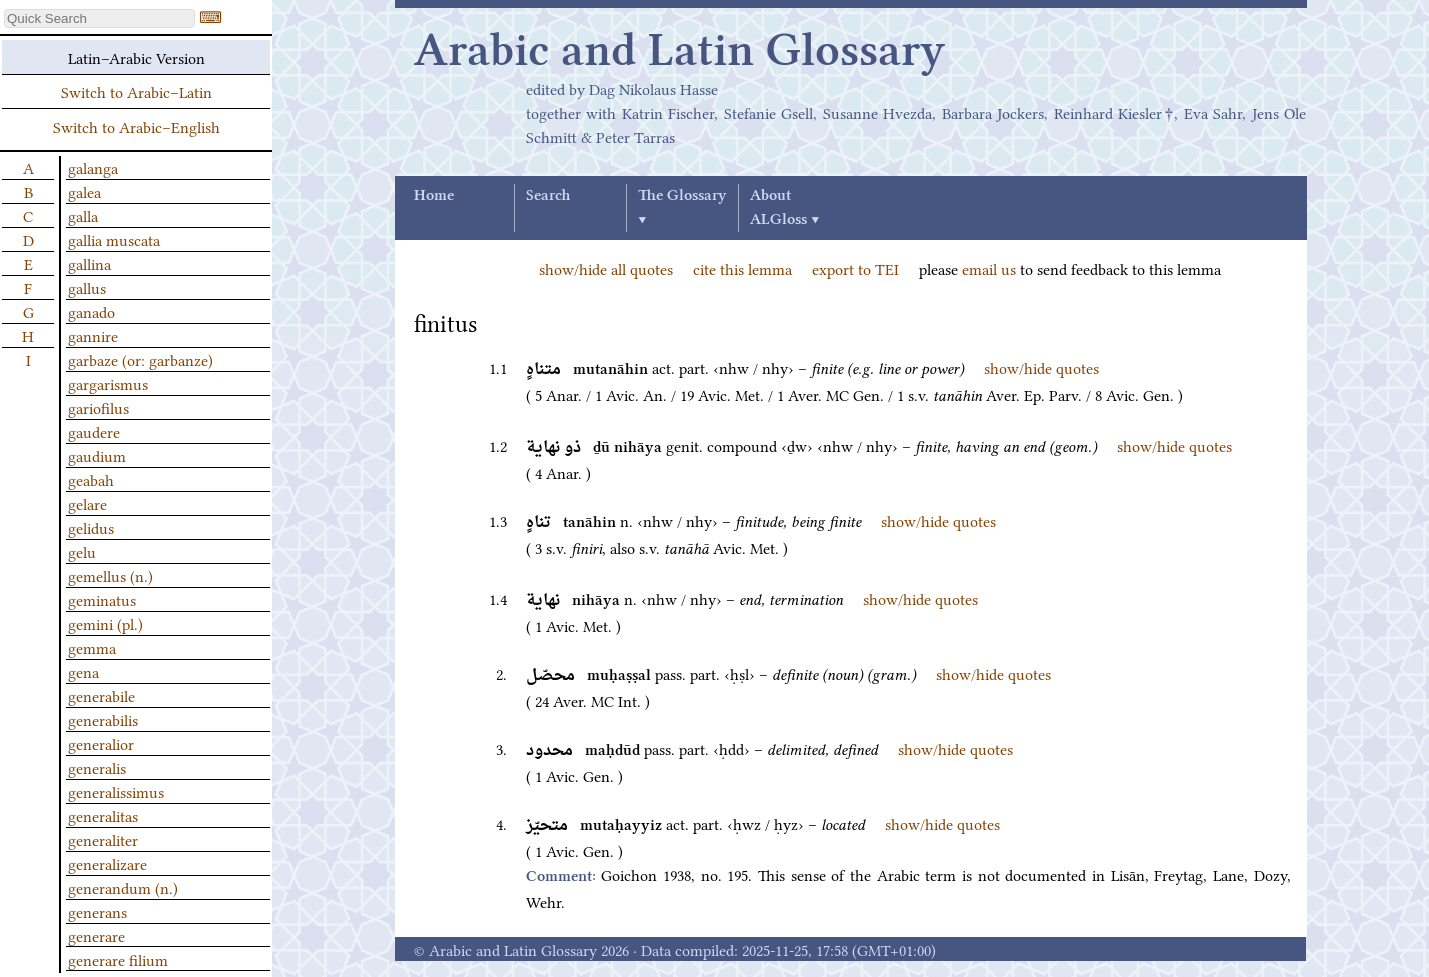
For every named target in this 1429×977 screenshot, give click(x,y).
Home (434, 196)
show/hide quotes (1041, 367)
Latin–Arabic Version (136, 57)
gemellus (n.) (110, 575)
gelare (87, 503)
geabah (91, 479)
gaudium (97, 455)
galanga (93, 167)
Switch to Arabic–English (136, 126)
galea (84, 191)
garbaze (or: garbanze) (140, 359)
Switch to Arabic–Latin (136, 91)
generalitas (103, 815)
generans (97, 911)
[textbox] (99, 18)
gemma (92, 647)
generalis (97, 767)
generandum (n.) (123, 887)
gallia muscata (114, 239)
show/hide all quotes (606, 268)
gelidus (91, 527)
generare (96, 935)
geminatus (102, 599)
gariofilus (98, 407)
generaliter (103, 839)
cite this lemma (742, 268)
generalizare (107, 863)
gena (83, 671)
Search (548, 196)
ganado (91, 311)
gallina (89, 263)
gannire (93, 335)
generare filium (118, 959)
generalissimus (116, 791)
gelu (82, 551)
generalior (101, 743)
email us (989, 268)
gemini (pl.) (105, 623)
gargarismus (108, 383)
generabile (101, 695)
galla (83, 215)
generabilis (103, 719)
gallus (87, 287)
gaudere (94, 431)
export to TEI (855, 268)
